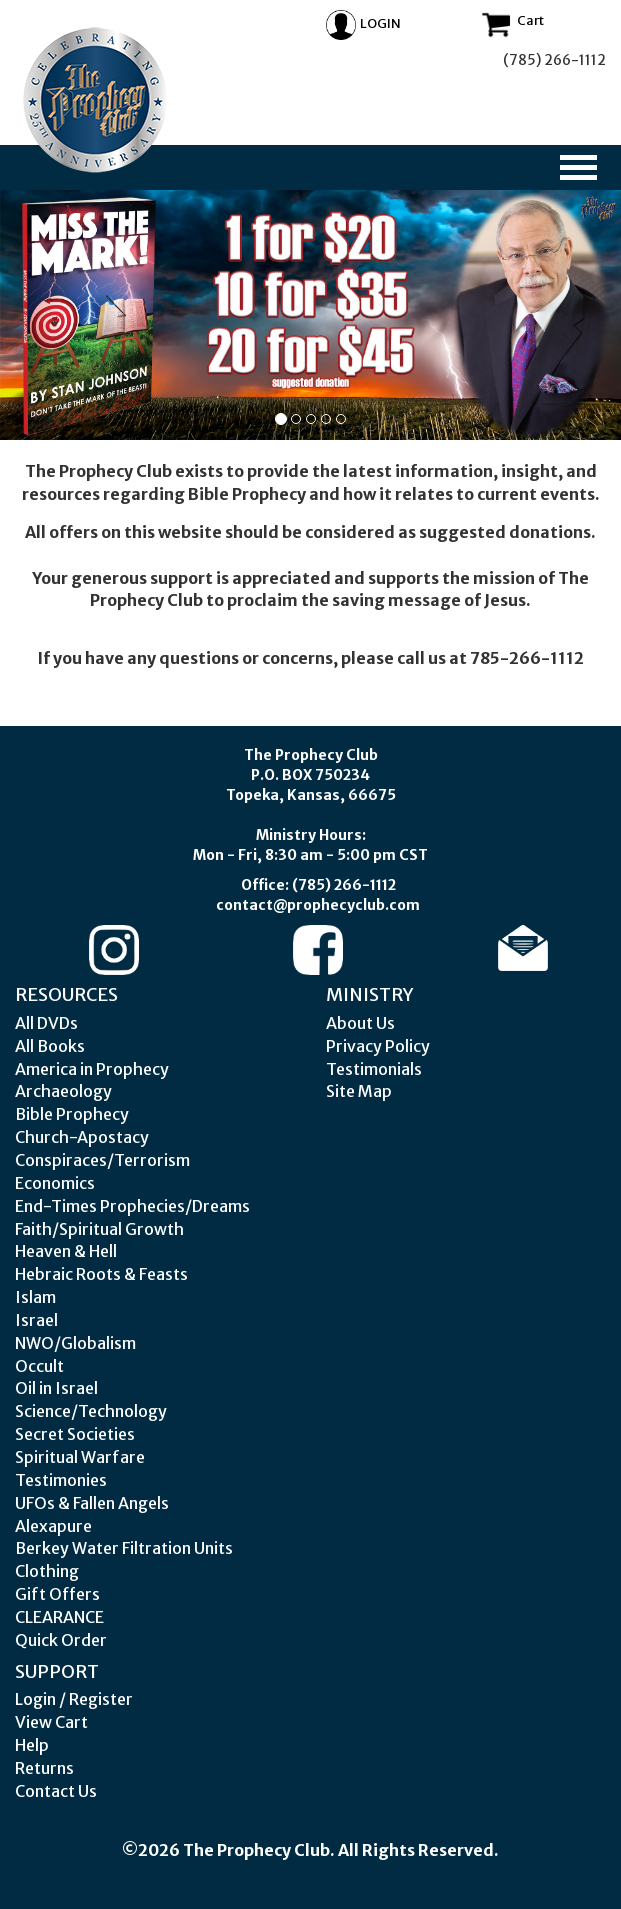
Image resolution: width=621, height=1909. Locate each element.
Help (32, 1745)
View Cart (51, 1722)
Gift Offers (57, 1594)
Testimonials (374, 1069)
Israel (36, 1320)
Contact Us (56, 1791)
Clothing (47, 1571)
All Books (50, 1046)
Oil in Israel (56, 1388)
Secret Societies (75, 1434)
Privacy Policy (378, 1046)
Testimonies (61, 1480)
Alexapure (53, 1526)
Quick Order (61, 1640)
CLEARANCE (59, 1617)
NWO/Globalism (75, 1343)
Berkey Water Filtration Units (124, 1548)
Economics (55, 1183)
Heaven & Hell (66, 1251)
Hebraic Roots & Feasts (101, 1274)
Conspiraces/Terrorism (102, 1160)
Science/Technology (91, 1411)
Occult (39, 1366)
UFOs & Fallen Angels (92, 1503)
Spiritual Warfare (80, 1457)
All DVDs (46, 1023)
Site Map (359, 1091)
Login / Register (74, 1699)
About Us (360, 1023)
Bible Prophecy (72, 1114)
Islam (35, 1297)
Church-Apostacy (82, 1137)
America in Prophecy (92, 1069)
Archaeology (63, 1091)
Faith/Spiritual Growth (99, 1229)
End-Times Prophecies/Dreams (132, 1206)
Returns (44, 1768)
